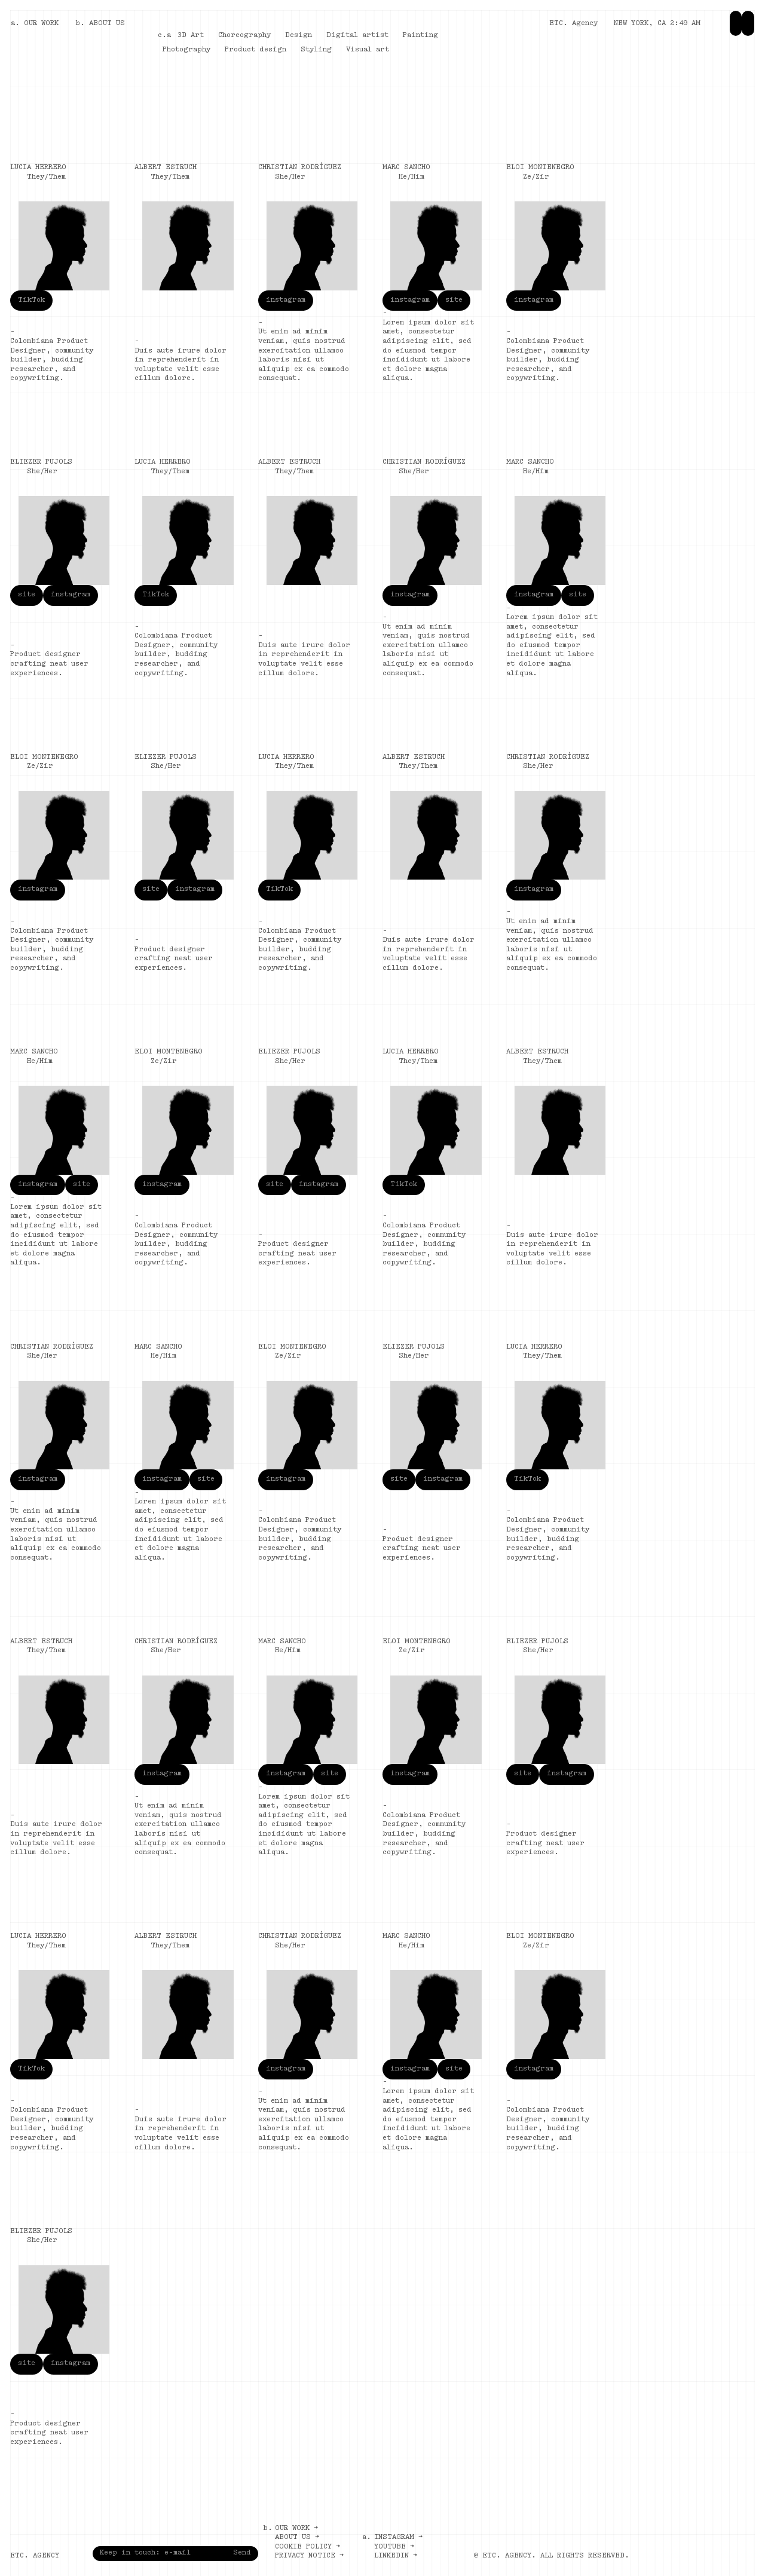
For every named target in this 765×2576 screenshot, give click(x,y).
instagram (285, 300)
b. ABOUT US (100, 23)
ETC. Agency (573, 23)
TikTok (31, 300)
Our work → (296, 2528)
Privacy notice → (309, 2556)
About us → (297, 2537)
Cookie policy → (307, 2547)
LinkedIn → (395, 2556)
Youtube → (394, 2547)
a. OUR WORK (35, 23)
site (454, 300)
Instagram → (398, 2537)
